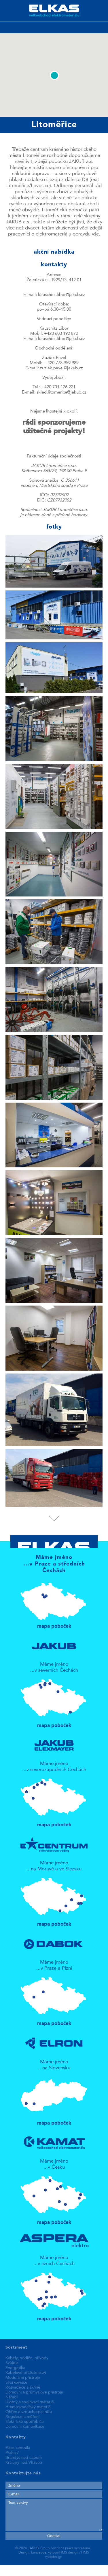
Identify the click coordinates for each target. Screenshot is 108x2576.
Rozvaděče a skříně (22, 2387)
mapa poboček (54, 1603)
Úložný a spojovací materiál (29, 2402)
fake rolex (10, 2573)
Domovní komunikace (24, 2427)
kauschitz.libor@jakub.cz (61, 295)
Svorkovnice (16, 2383)
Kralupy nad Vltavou (23, 2463)
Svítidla (11, 2363)
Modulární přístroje (22, 2378)
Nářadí (11, 2397)
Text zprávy (53, 2515)
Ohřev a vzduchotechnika (28, 2412)
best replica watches (86, 2567)
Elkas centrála (17, 2448)
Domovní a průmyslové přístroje (34, 2392)
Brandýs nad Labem (23, 2458)
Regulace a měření (22, 2417)
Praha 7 (12, 2453)
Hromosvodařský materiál (28, 2407)
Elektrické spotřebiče (24, 2422)
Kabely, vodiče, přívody (26, 2358)
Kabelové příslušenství (25, 2373)
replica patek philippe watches (32, 2567)
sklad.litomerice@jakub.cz (61, 392)
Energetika (15, 2368)
